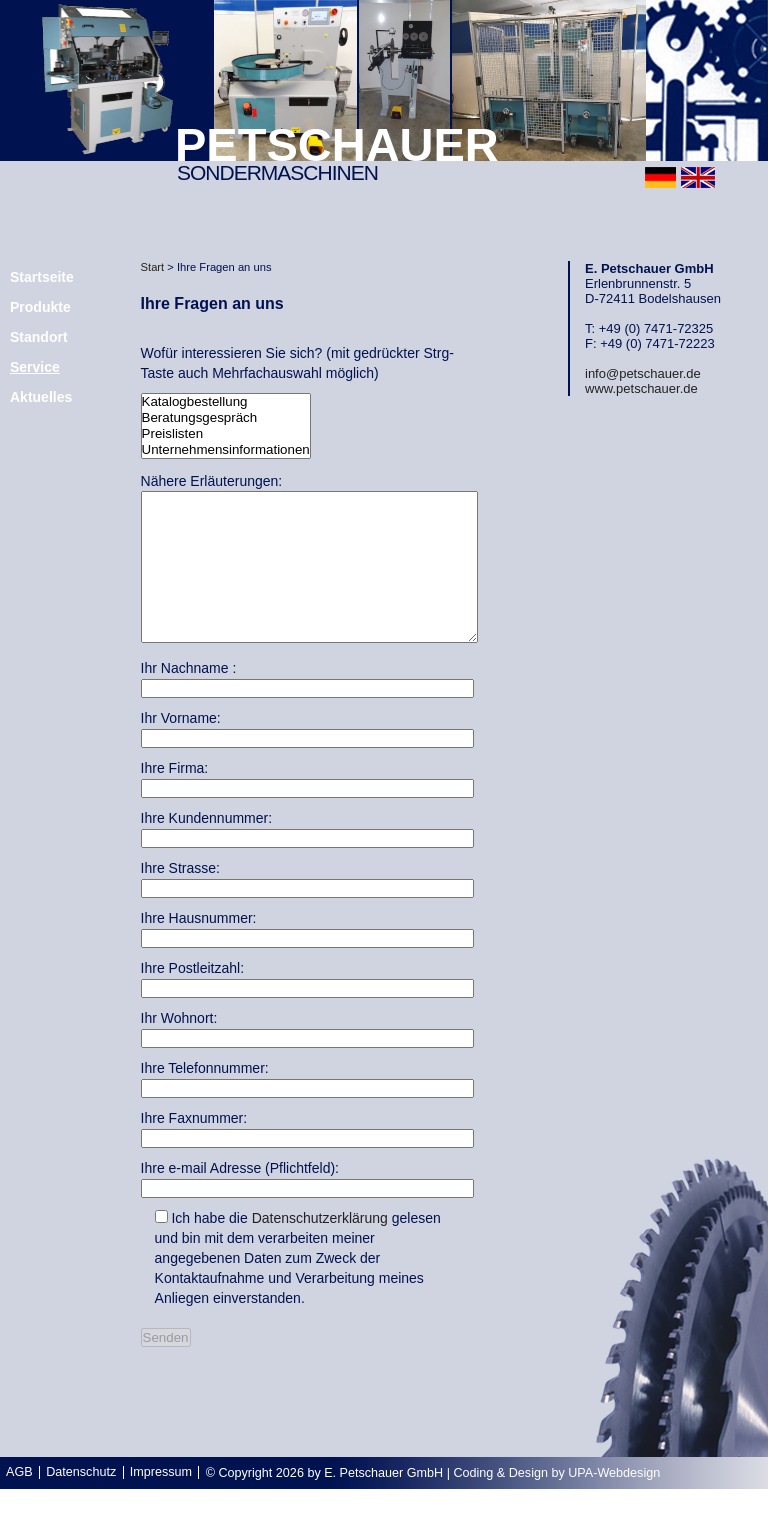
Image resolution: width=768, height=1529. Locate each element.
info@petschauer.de (643, 373)
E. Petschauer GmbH (383, 1503)
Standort (39, 337)
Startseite (42, 277)
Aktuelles (41, 397)
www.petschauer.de (641, 388)
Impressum (161, 1502)
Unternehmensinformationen (226, 450)
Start (153, 267)
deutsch (660, 177)
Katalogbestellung (226, 402)
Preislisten (226, 434)
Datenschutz (81, 1502)
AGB (19, 1502)
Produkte (40, 307)
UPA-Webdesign (614, 1503)
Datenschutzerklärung (320, 1248)
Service (35, 367)
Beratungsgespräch (226, 418)
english (698, 177)
